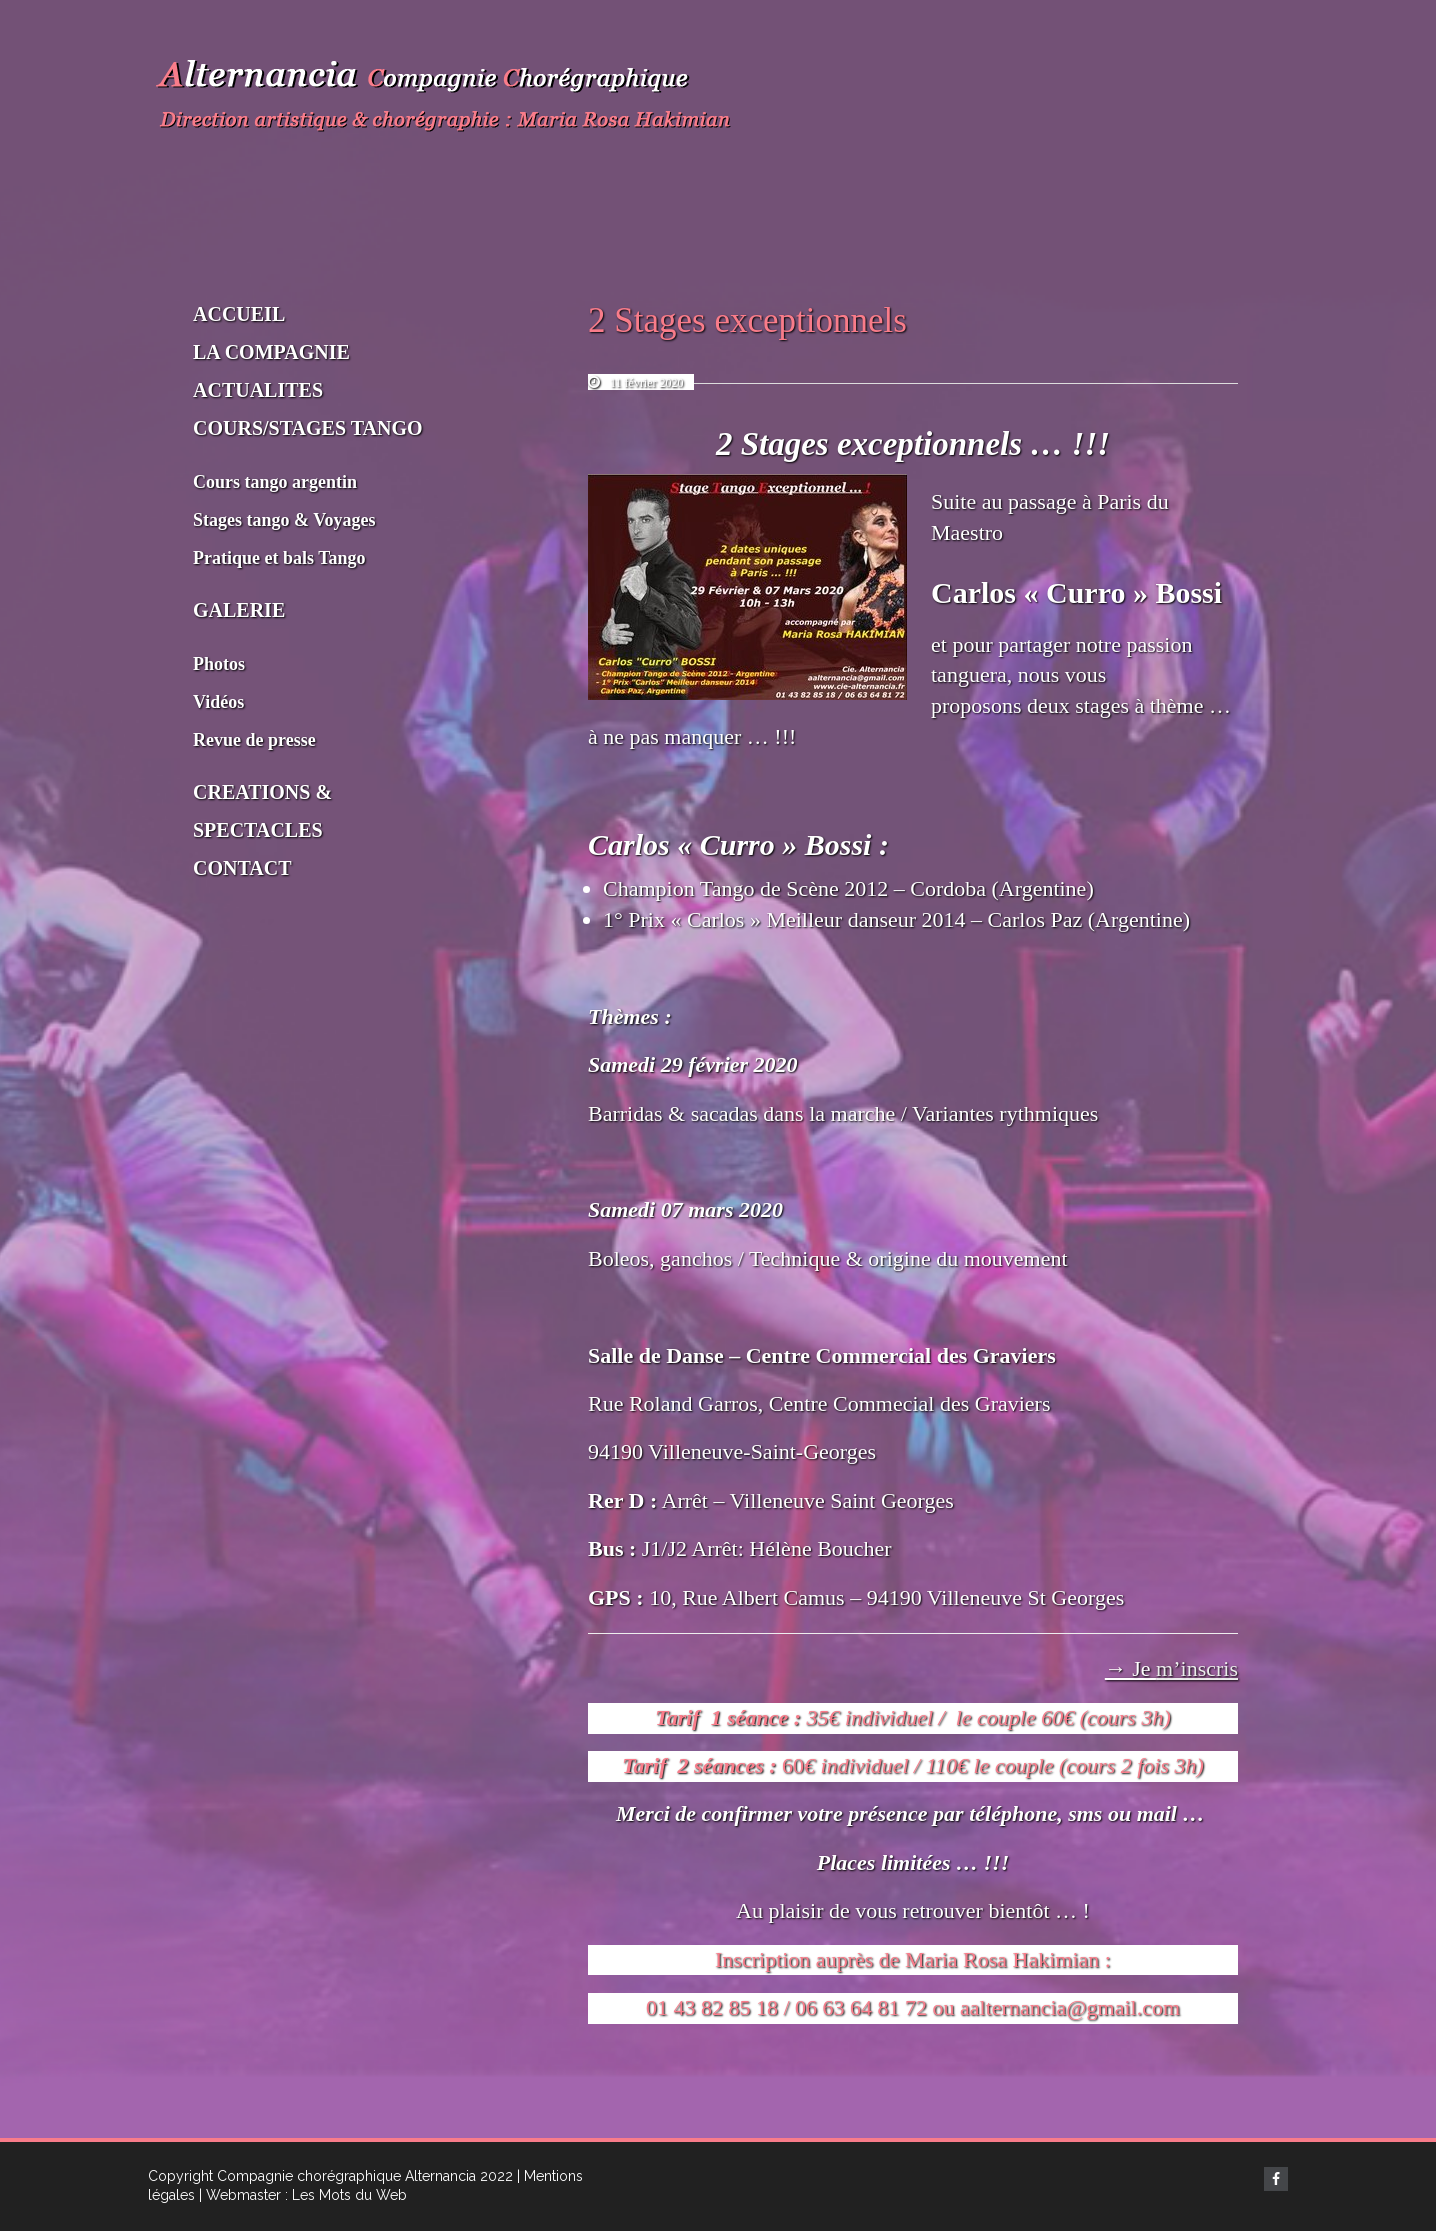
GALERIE (239, 610)
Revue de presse (254, 740)
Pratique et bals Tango (279, 558)
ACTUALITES (258, 390)
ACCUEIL (239, 314)
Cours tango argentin (275, 482)
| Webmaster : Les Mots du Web (303, 2195)
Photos (219, 664)
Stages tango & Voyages (284, 520)
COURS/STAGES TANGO (308, 428)
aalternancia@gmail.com (1070, 2007)
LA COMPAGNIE (271, 352)
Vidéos (218, 702)
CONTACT (242, 868)
